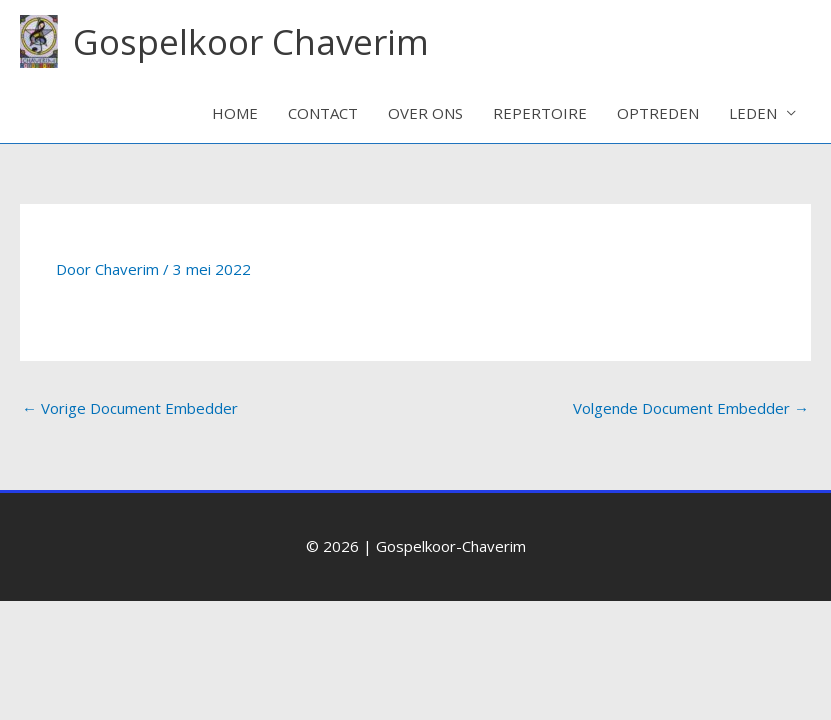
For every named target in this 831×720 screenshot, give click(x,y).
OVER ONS (425, 113)
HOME (235, 113)
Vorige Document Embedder (130, 408)
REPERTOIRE (540, 113)
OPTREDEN (658, 113)
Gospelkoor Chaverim (251, 41)
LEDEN (753, 113)
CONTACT (323, 113)
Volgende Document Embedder (691, 408)
